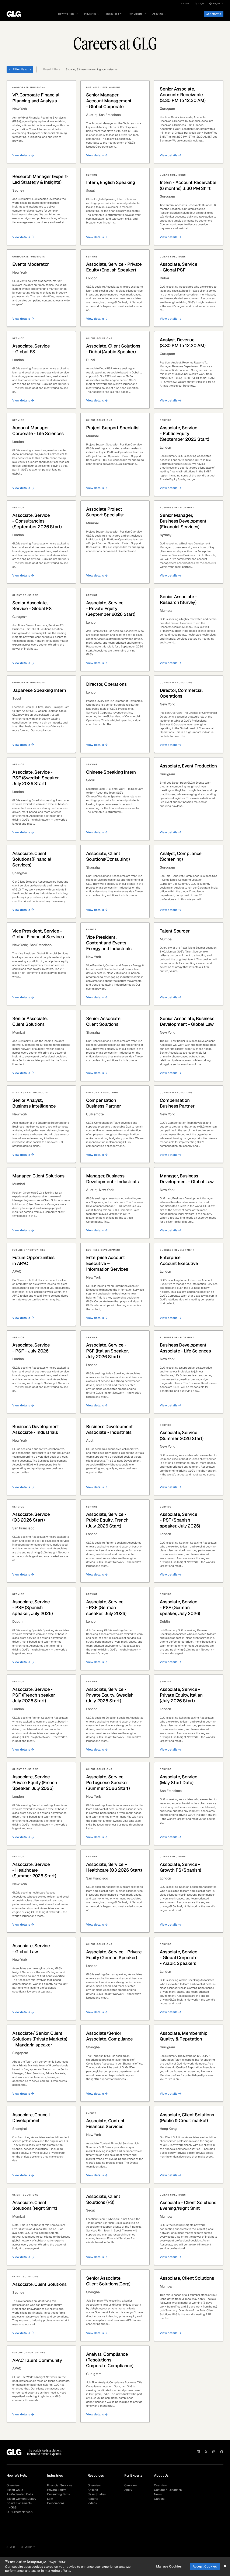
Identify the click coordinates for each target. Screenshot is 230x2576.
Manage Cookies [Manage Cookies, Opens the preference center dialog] (169, 2566)
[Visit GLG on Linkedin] (198, 2452)
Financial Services (59, 2485)
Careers (185, 3)
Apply (128, 2490)
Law (50, 2499)
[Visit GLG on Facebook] (221, 2452)
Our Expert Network (20, 2512)
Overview (13, 2485)
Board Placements (19, 2503)
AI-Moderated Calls (20, 2494)
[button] (199, 3)
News (158, 2494)
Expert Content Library (21, 2499)
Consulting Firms (58, 2494)
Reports (93, 2499)
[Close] (224, 2566)
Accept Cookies (205, 2566)
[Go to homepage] (14, 14)
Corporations (55, 2503)
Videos (92, 2503)
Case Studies (97, 2494)
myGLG (12, 2507)
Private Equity (56, 2490)
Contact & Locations (168, 2490)
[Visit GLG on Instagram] (214, 2452)
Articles (93, 2490)
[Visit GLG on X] (206, 2452)
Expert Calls (15, 2490)
